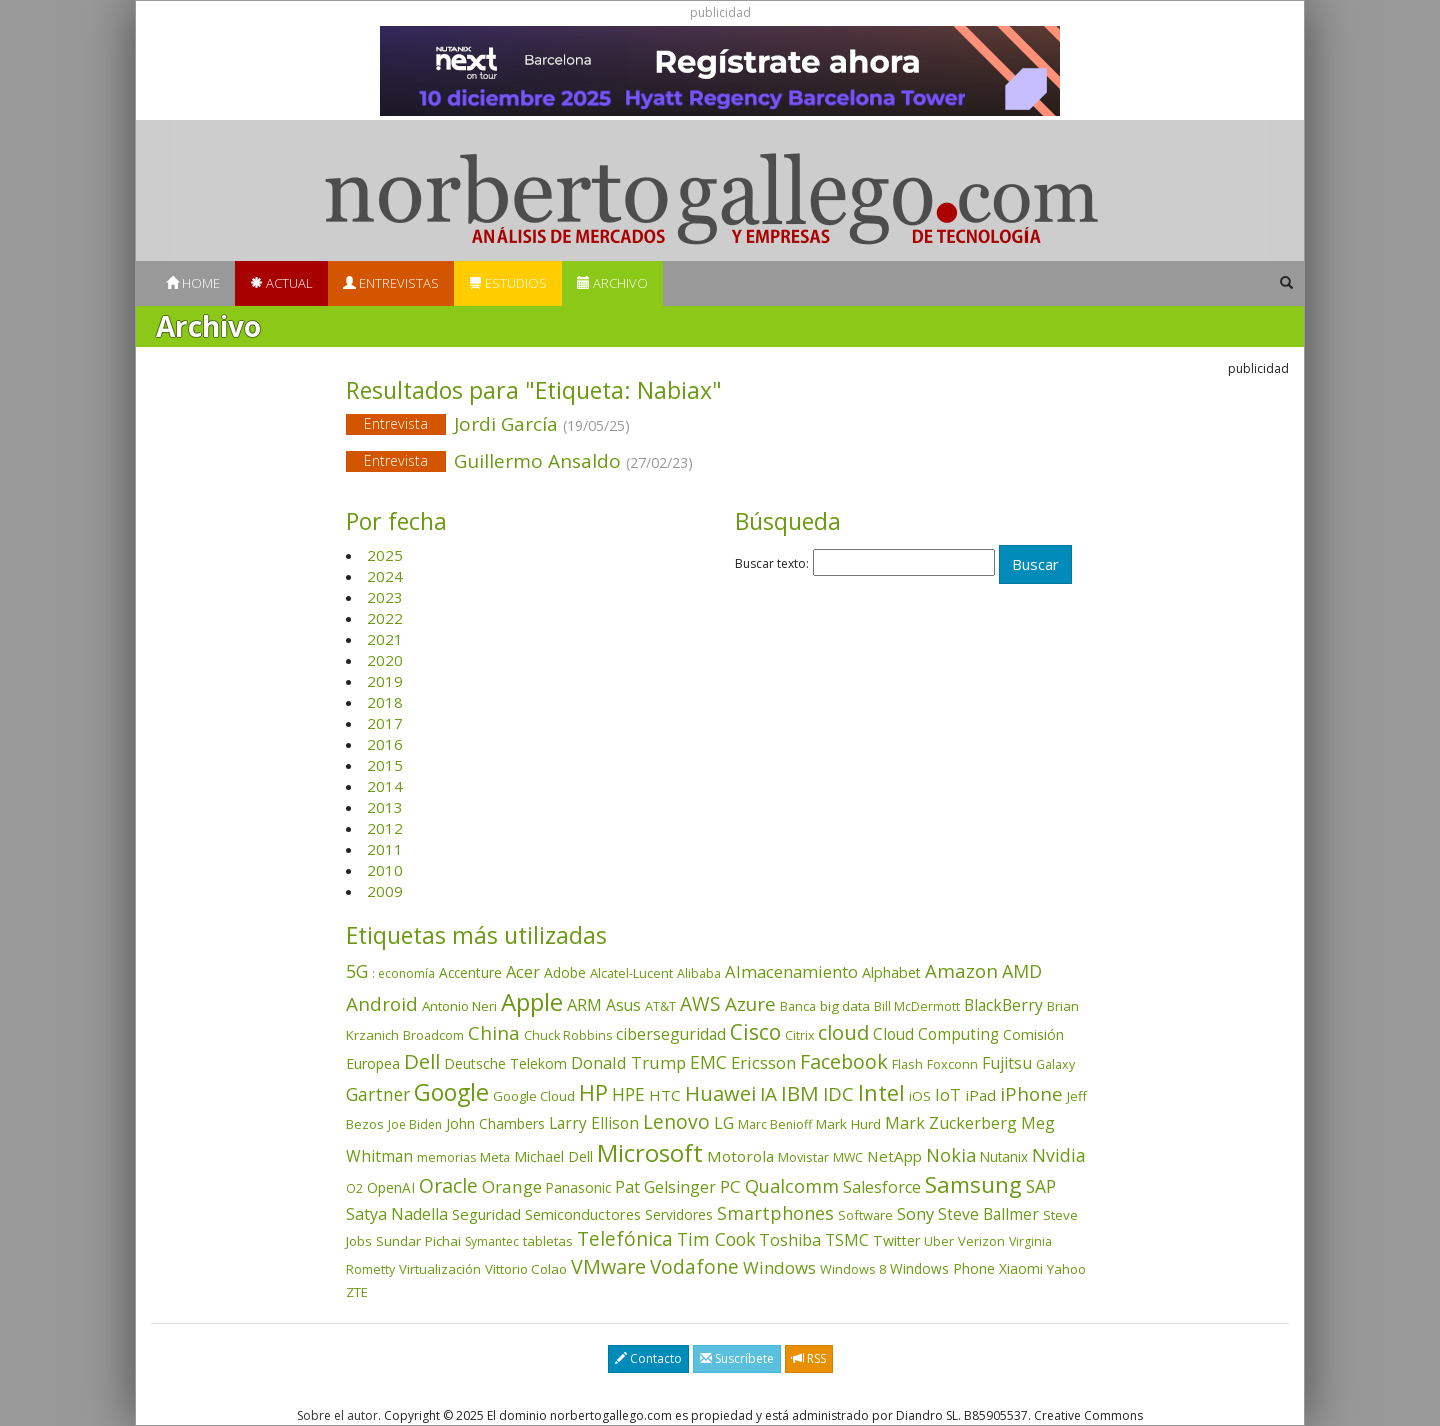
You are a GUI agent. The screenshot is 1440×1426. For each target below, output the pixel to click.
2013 (385, 807)
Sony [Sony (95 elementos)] (915, 1213)
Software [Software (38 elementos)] (865, 1215)
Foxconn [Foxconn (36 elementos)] (952, 1064)
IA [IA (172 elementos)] (768, 1094)
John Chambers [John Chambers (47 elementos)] (495, 1123)
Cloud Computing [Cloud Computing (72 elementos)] (936, 1034)
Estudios (508, 283)
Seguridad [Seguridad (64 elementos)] (486, 1214)
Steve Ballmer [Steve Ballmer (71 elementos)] (988, 1214)
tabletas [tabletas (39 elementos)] (548, 1241)
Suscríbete (737, 1358)
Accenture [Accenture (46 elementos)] (470, 972)
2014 (385, 786)
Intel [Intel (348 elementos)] (881, 1092)
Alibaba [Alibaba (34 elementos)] (699, 973)
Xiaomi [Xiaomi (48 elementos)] (1021, 1268)
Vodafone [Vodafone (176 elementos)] (694, 1267)
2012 (385, 828)
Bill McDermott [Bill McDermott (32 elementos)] (917, 1006)
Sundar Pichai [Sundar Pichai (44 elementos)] (418, 1241)
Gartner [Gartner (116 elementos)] (378, 1094)
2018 (385, 702)
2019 (385, 681)
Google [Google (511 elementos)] (451, 1092)
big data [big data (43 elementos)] (845, 1006)
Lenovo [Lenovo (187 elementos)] (676, 1121)
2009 (385, 891)
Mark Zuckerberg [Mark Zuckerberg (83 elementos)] (951, 1123)
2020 (385, 660)
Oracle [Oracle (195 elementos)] (448, 1185)
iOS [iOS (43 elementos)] (920, 1096)
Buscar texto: (772, 564)
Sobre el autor (337, 1415)
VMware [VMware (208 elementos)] (608, 1266)
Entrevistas (391, 283)
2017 (385, 723)
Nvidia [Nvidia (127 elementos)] (1059, 1155)
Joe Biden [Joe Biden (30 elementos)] (415, 1124)
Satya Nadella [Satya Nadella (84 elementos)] (397, 1214)
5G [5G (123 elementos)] (357, 971)
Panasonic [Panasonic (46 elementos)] (578, 1187)
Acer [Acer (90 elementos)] (523, 972)
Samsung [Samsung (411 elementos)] (973, 1184)
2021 (385, 639)
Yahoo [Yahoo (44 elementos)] (1066, 1269)
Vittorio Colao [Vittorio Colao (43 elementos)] (526, 1269)
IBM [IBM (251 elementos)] (800, 1093)
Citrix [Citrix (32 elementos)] (799, 1035)
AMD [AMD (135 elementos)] (1022, 971)
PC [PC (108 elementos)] (730, 1186)
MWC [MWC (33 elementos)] (848, 1157)
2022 (385, 618)
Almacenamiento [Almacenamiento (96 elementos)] (791, 971)
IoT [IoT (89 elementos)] (948, 1095)
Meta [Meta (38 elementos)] (495, 1157)
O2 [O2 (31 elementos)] (354, 1188)
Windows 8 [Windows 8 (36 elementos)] (853, 1269)
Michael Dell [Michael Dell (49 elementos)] (553, 1156)
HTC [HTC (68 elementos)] (665, 1095)
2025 (385, 555)
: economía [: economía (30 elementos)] (403, 973)
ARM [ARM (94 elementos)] (584, 1004)
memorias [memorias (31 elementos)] (446, 1157)
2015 (385, 765)
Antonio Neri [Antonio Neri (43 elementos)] (459, 1006)
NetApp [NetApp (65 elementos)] (894, 1156)
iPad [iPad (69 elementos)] (980, 1095)
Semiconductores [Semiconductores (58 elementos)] (583, 1214)
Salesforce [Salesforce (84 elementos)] (882, 1187)
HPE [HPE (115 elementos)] (628, 1094)
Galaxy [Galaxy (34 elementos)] (1055, 1064)
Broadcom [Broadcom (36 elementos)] (433, 1035)
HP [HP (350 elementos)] (593, 1092)
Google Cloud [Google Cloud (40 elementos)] (534, 1096)
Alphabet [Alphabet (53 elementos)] (891, 972)
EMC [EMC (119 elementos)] (708, 1062)
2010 (385, 870)
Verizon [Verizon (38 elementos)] (981, 1241)
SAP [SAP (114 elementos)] (1041, 1186)
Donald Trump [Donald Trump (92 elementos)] (628, 1062)
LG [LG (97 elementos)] (724, 1122)
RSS (809, 1358)
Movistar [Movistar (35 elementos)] (803, 1157)
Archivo (612, 283)
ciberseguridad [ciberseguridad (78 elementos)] (671, 1034)
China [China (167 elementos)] (494, 1033)
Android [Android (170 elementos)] (382, 1004)
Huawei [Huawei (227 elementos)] (720, 1093)
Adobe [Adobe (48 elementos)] (565, 972)
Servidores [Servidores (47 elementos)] (679, 1214)
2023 (385, 597)
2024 (385, 576)
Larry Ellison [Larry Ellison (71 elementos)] (594, 1123)
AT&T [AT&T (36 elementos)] (660, 1006)
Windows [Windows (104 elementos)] (779, 1267)
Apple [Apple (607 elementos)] (532, 1001)
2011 (385, 849)
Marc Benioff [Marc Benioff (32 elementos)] (775, 1124)
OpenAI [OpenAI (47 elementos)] (391, 1187)
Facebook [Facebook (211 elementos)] (844, 1061)
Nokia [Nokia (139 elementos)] (951, 1155)
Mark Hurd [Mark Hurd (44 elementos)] (848, 1124)
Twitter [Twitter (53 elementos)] (896, 1240)
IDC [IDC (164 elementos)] (838, 1094)
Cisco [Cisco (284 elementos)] (755, 1032)
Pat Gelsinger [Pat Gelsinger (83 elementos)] (665, 1187)
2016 (385, 744)
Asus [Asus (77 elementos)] (623, 1005)
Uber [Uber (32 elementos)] (939, 1241)
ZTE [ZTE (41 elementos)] (357, 1292)
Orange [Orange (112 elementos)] (512, 1186)
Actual (281, 283)
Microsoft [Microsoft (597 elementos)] (650, 1152)
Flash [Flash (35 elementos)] (907, 1064)
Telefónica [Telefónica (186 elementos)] (625, 1238)
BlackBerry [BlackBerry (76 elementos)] (1003, 1005)
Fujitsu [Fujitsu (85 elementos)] (1007, 1063)
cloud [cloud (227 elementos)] (843, 1032)
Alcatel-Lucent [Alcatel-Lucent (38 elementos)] (631, 973)
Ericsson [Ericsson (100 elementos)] (763, 1062)
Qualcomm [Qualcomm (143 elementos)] (792, 1186)
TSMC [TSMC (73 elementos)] (847, 1240)
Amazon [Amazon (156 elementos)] (961, 970)
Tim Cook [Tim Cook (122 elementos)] (716, 1239)
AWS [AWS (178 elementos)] (700, 1004)
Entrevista (396, 423)
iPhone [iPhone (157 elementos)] (1031, 1093)
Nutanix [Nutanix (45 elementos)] (1004, 1156)
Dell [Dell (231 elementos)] (422, 1061)
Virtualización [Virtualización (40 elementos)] (440, 1269)
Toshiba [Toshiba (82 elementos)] (790, 1240)
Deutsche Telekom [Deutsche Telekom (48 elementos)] (505, 1063)
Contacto (648, 1358)
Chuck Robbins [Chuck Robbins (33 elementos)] (568, 1035)
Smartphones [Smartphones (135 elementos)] (775, 1213)
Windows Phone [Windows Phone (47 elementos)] (942, 1268)
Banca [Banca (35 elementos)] (798, 1006)
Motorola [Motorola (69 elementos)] (740, 1156)
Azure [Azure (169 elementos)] (750, 1004)
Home (193, 283)
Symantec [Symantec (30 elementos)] (492, 1241)
